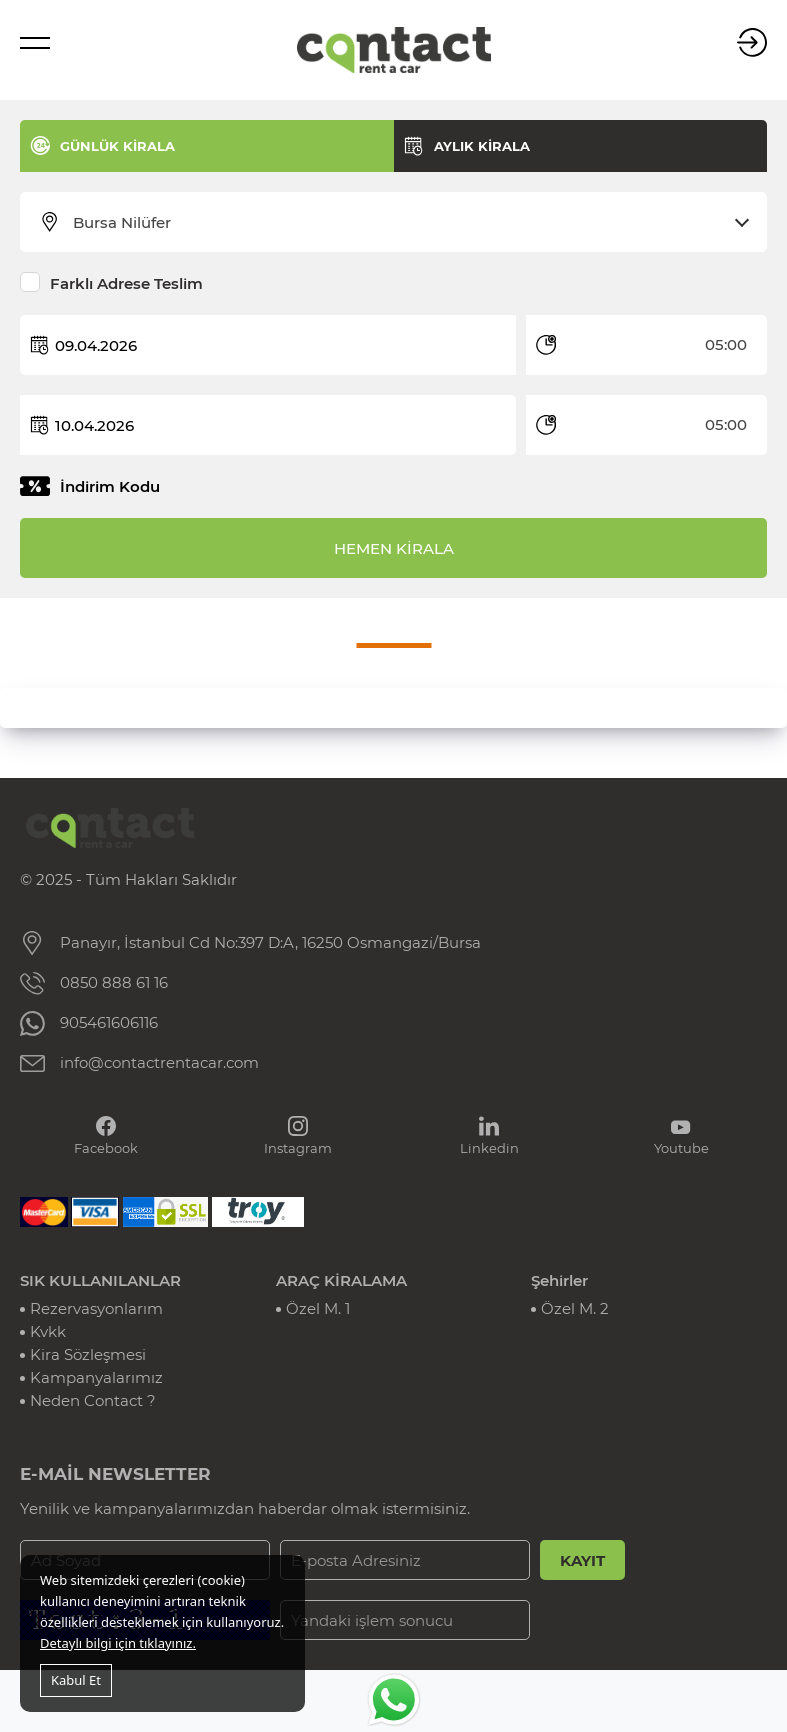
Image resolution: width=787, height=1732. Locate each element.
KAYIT (582, 1560)
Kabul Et (76, 1680)
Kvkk (48, 1331)
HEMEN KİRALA (394, 548)
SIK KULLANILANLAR (100, 1280)
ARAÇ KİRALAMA (341, 1280)
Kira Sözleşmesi (88, 1354)
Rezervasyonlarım (96, 1308)
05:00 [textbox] (726, 344)
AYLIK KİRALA (482, 146)
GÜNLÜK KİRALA (117, 146)
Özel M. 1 (318, 1308)
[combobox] (406, 223)
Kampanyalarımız (96, 1377)
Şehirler (559, 1280)
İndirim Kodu (110, 486)
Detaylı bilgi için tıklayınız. (118, 1643)
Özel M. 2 (575, 1308)
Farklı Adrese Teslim (126, 283)
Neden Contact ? (93, 1400)
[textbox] (406, 223)
